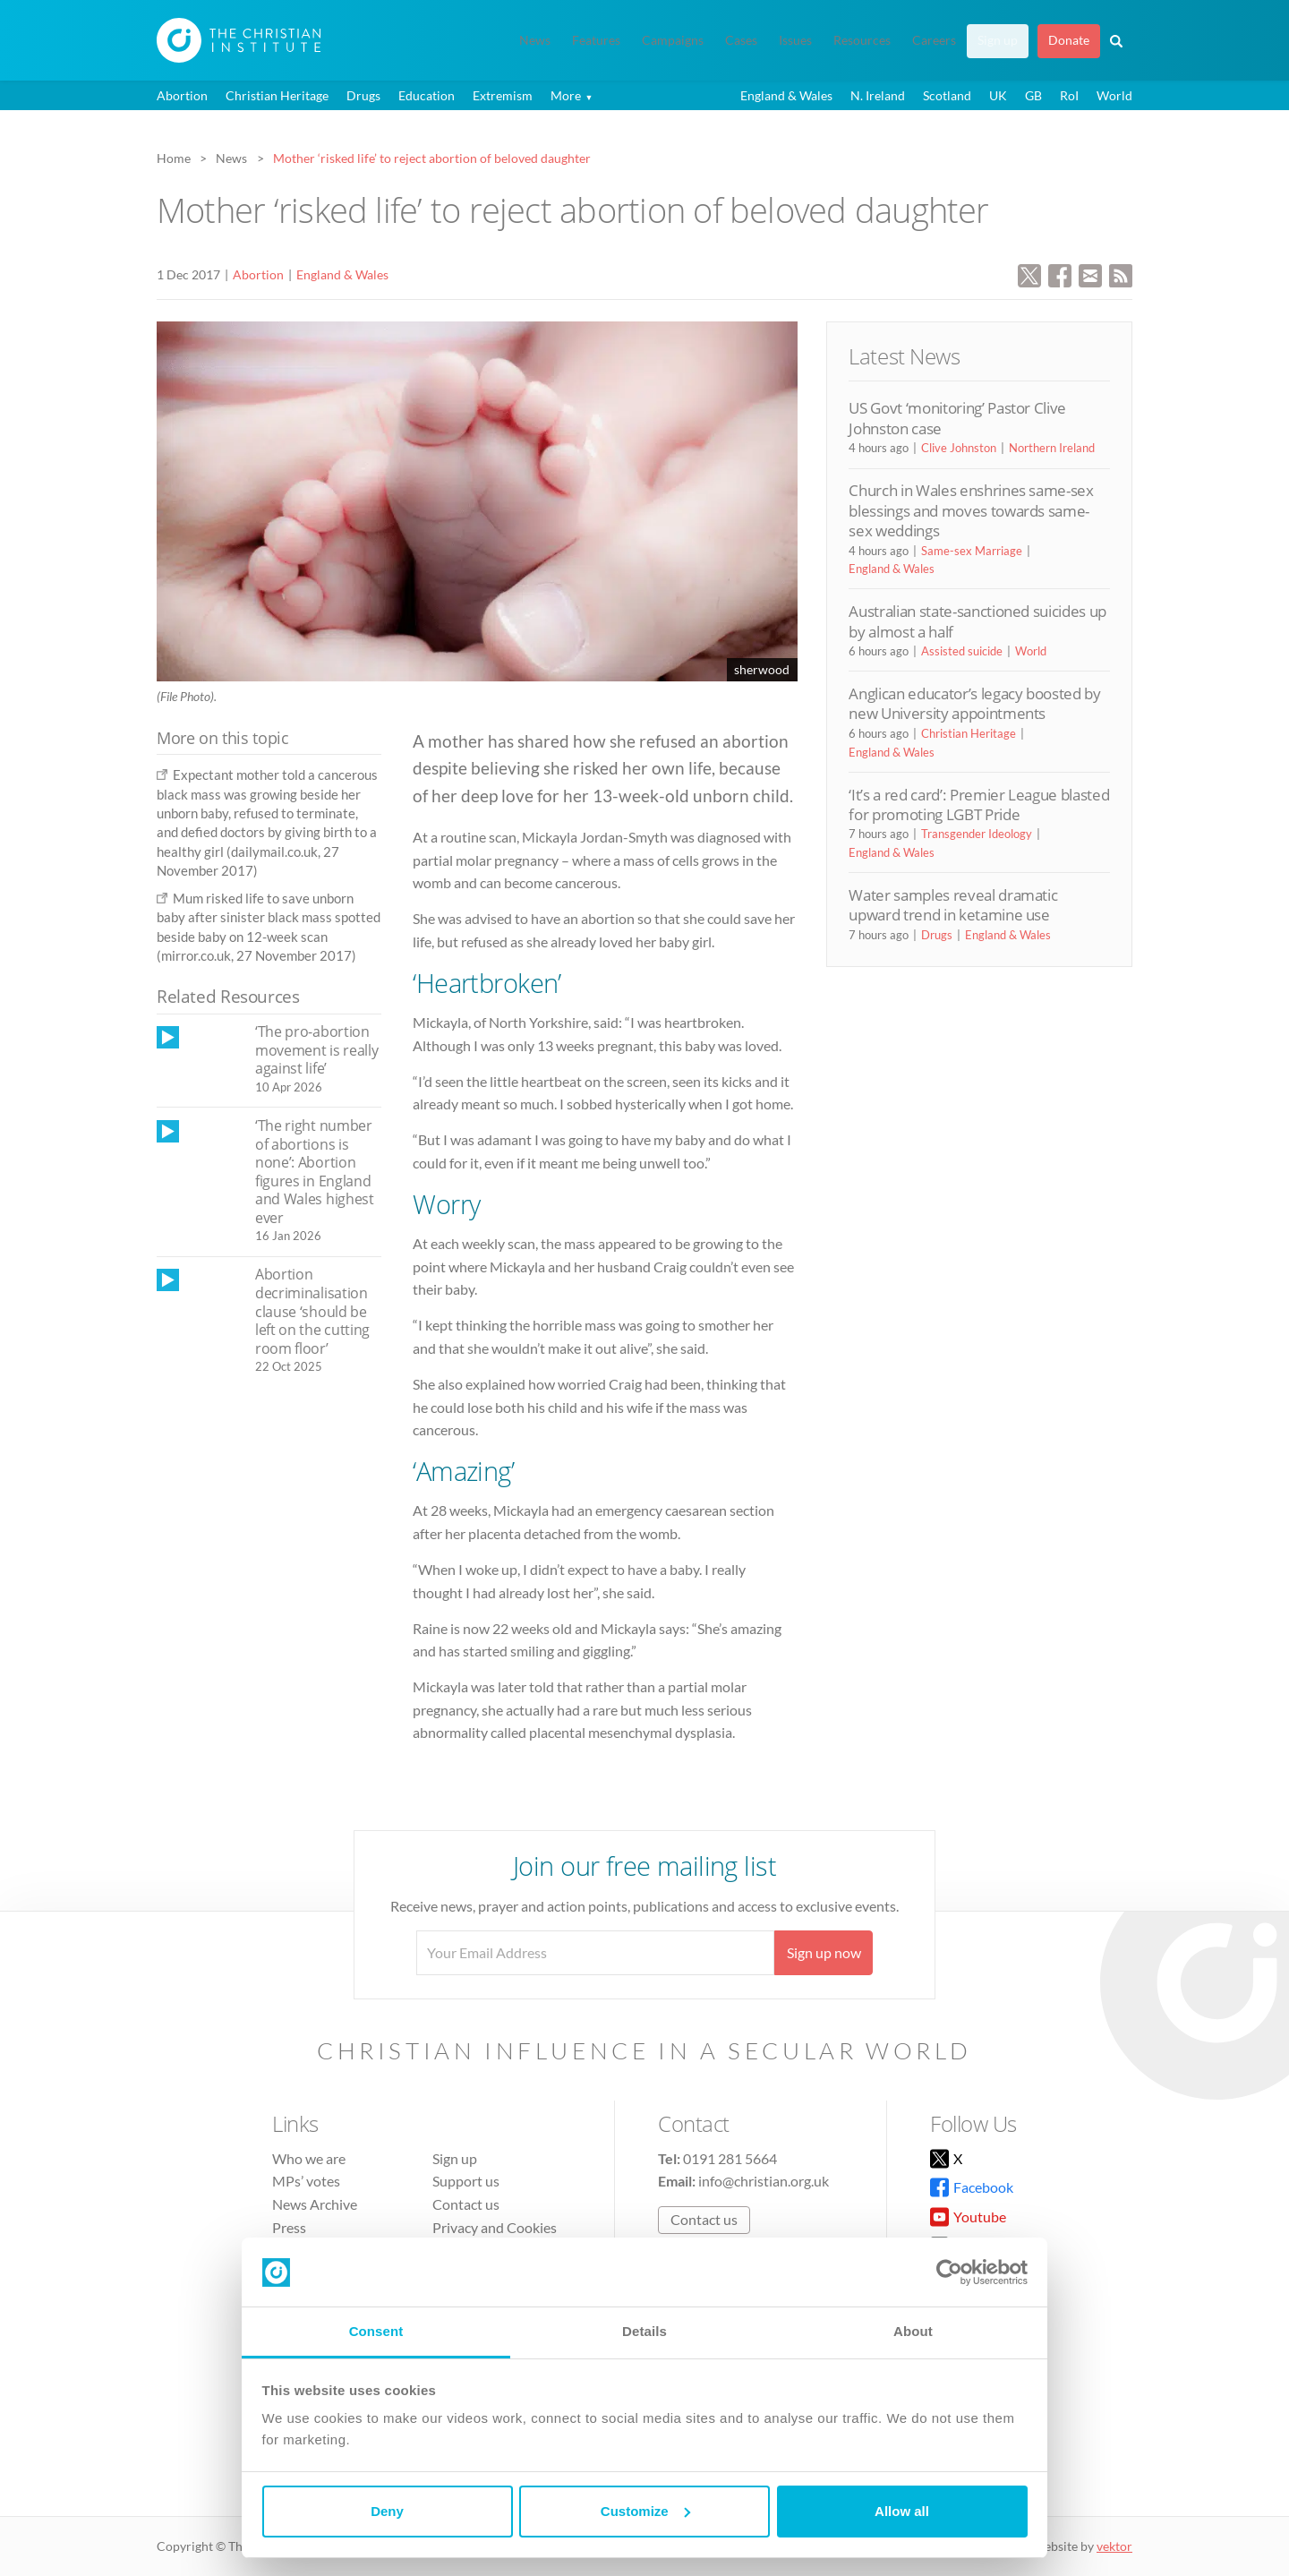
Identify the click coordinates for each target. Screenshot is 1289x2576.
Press (289, 2227)
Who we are (309, 2158)
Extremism (503, 95)
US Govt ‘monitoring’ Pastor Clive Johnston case (957, 418)
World (1114, 95)
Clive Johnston (958, 448)
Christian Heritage (277, 95)
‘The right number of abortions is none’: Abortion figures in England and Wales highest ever (314, 1172)
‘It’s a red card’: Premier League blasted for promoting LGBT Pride (979, 804)
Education (426, 95)
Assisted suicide (962, 651)
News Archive (314, 2203)
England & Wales (786, 95)
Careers (934, 40)
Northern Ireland (1052, 448)
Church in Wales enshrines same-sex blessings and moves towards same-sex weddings (971, 510)
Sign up (997, 40)
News (535, 40)
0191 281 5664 (730, 2158)
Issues (795, 40)
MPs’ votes (306, 2180)
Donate (1068, 40)
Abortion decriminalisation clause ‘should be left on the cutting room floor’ (312, 1310)
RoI (1069, 95)
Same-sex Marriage (971, 550)
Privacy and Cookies (494, 2227)
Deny (387, 2511)
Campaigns (673, 40)
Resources (862, 40)
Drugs (363, 95)
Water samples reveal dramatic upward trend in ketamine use (953, 905)
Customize (645, 2511)
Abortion (182, 95)
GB (1033, 95)
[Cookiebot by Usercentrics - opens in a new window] (949, 2272)
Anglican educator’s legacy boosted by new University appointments (974, 703)
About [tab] (913, 2331)
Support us (465, 2180)
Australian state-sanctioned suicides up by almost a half (977, 621)
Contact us (465, 2203)
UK (998, 95)
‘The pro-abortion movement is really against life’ (316, 1050)
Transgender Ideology (976, 833)
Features (596, 40)
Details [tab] (644, 2331)
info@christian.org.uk (763, 2180)
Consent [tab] (376, 2331)
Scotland (947, 95)
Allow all (902, 2511)
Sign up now (824, 1952)
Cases (741, 40)
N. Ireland (877, 95)
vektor (1114, 2546)
